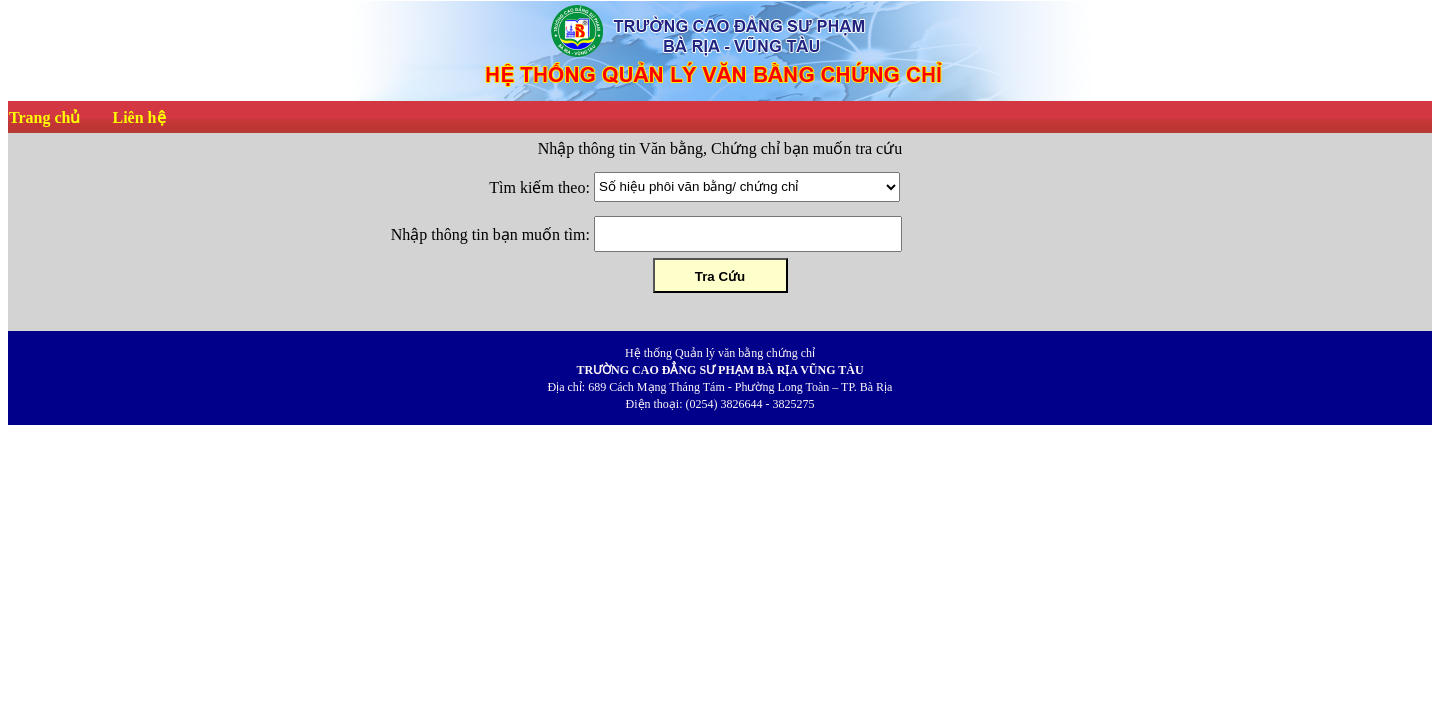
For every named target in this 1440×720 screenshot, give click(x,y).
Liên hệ (138, 117)
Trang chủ (44, 117)
